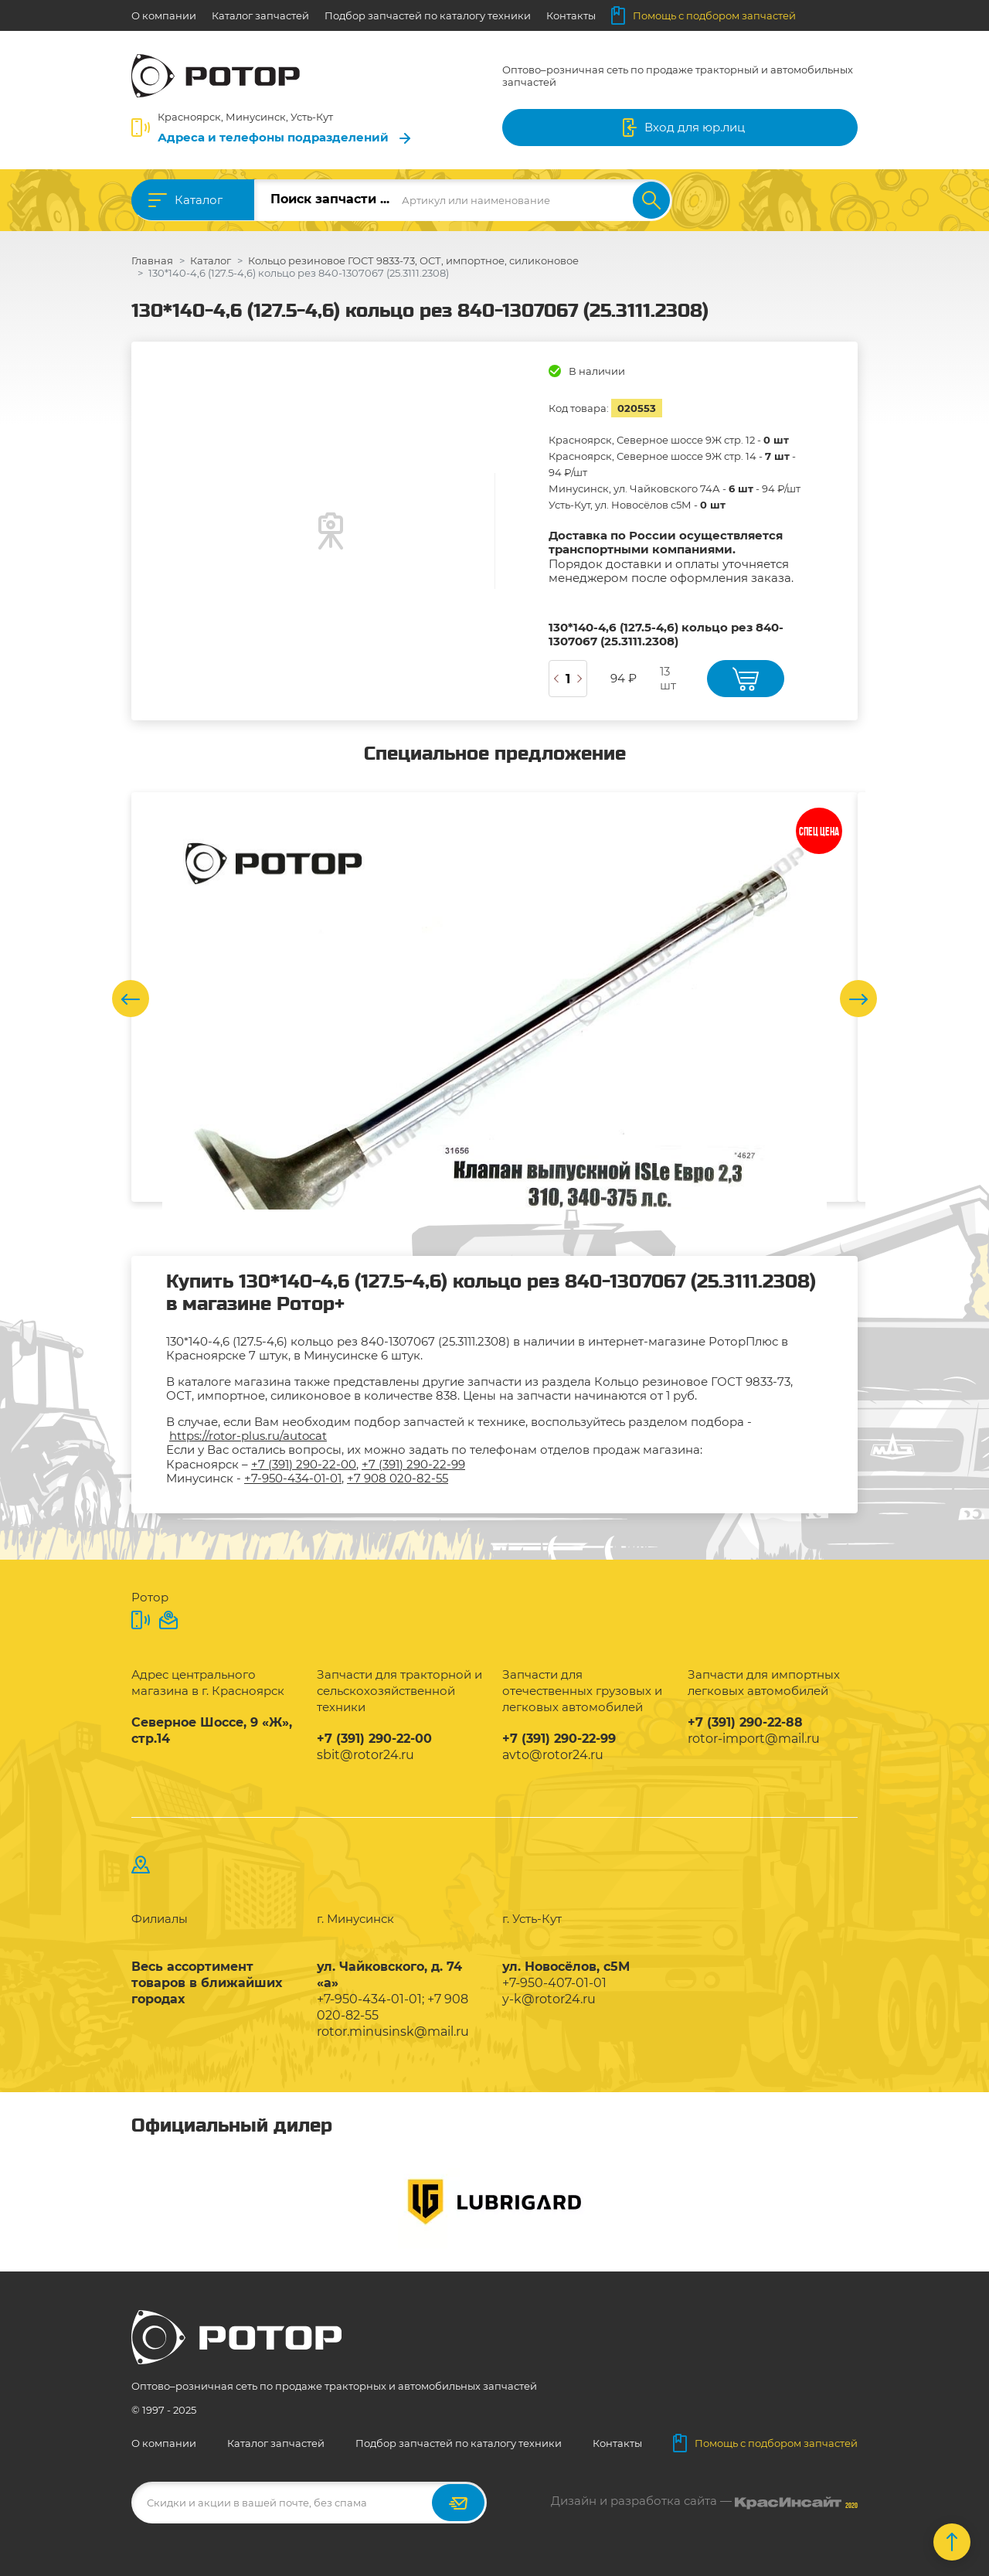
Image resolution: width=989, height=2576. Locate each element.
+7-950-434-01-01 (293, 1478)
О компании (163, 15)
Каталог (199, 199)
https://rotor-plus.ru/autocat (248, 1435)
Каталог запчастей (260, 15)
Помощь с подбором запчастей (703, 15)
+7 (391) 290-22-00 (303, 1464)
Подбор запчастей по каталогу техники (428, 15)
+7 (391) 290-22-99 (413, 1464)
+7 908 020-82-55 (397, 1478)
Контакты (571, 15)
